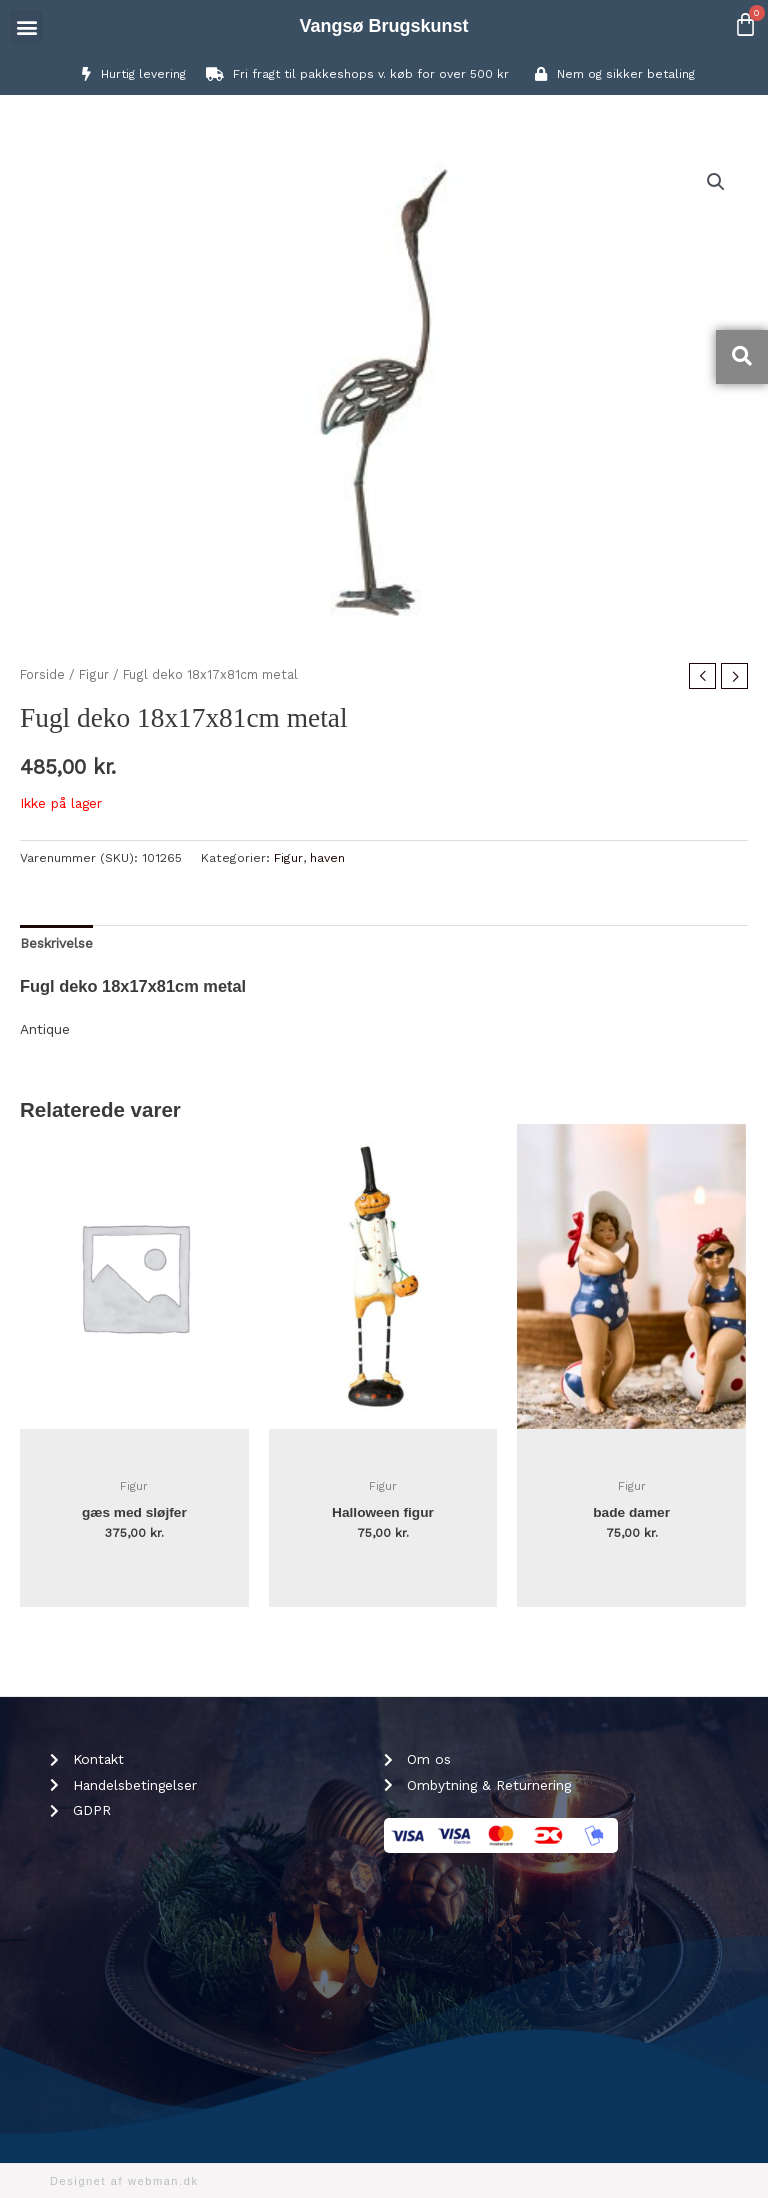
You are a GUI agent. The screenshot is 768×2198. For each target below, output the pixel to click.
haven (327, 858)
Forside (42, 674)
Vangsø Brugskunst (383, 26)
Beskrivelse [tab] (56, 943)
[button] (26, 26)
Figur (94, 674)
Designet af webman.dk (124, 2181)
